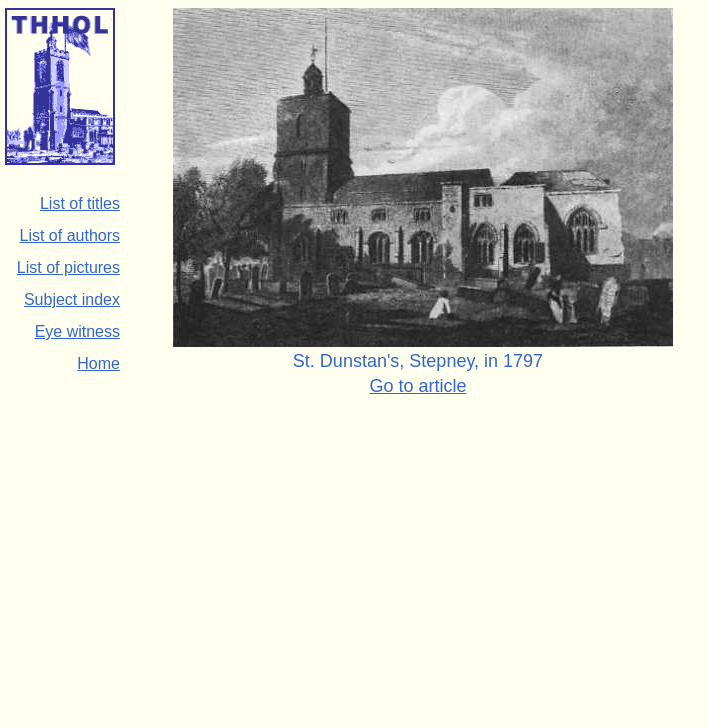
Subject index (72, 299)
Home (98, 363)
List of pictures (68, 267)
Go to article (417, 386)
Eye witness (77, 331)
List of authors (70, 235)
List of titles (80, 203)
